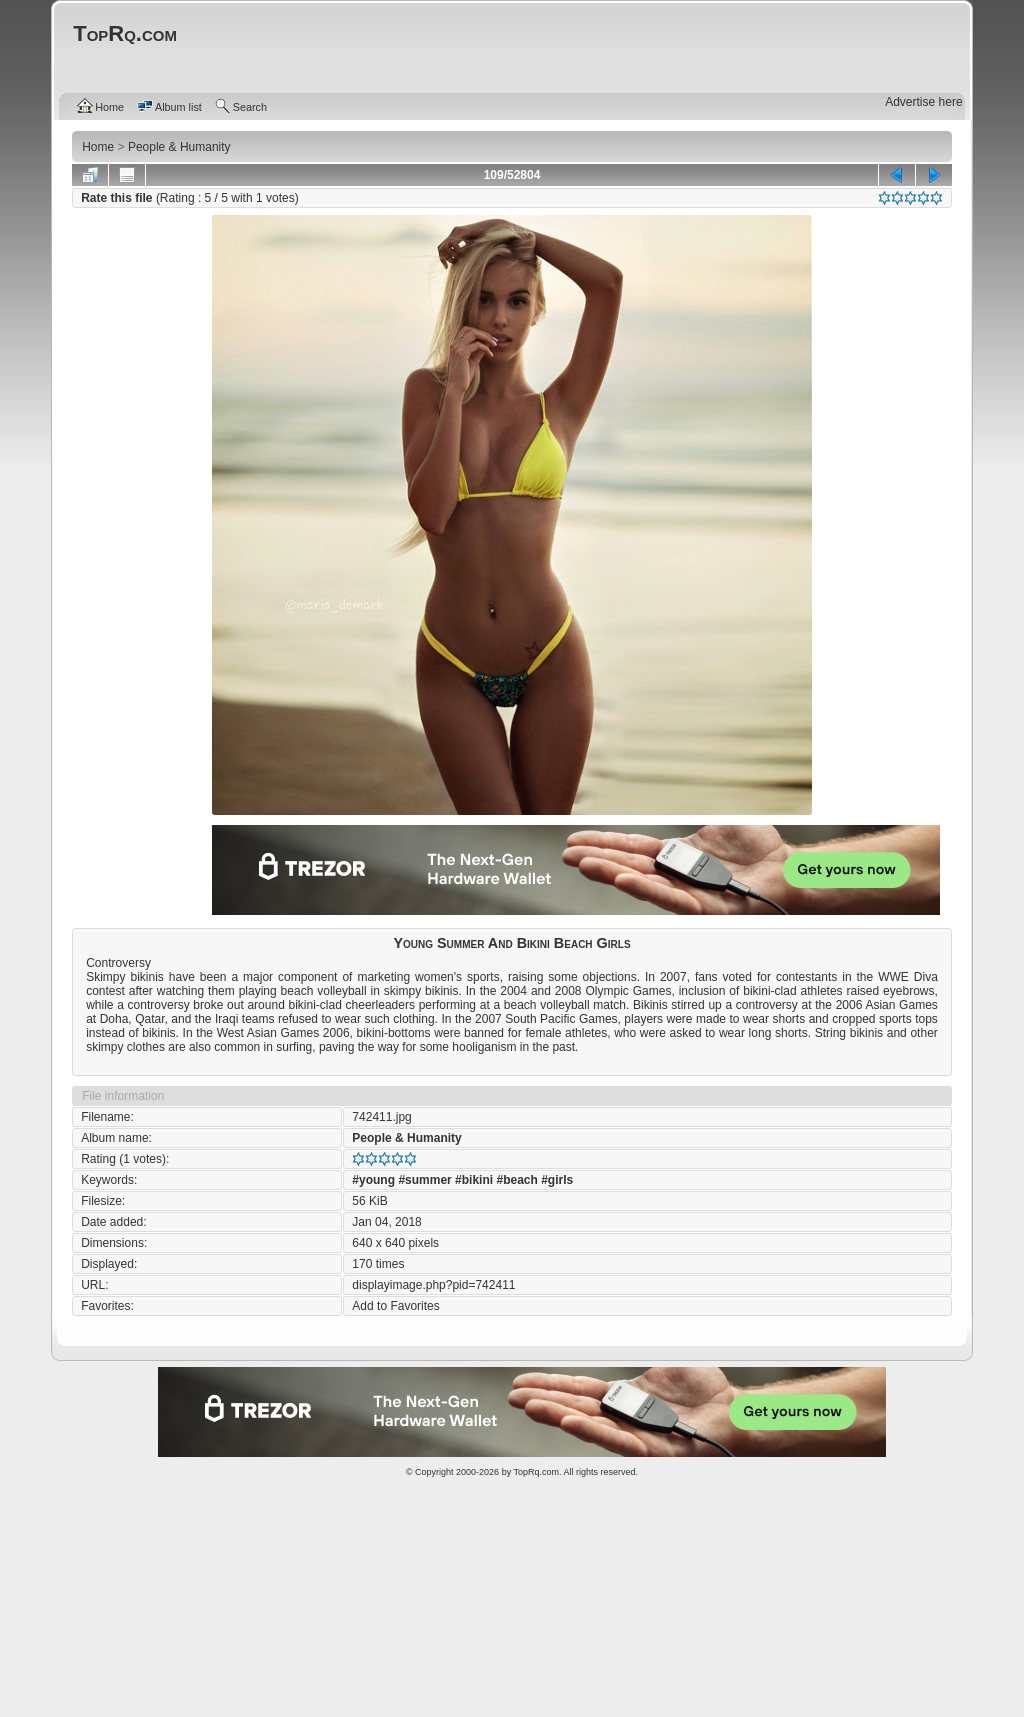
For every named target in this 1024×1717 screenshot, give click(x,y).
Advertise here (923, 102)
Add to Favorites (395, 1306)
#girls (557, 1180)
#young (373, 1180)
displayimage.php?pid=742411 (433, 1285)
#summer (424, 1180)
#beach (516, 1180)
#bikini (474, 1180)
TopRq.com (536, 1472)
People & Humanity (406, 1138)
